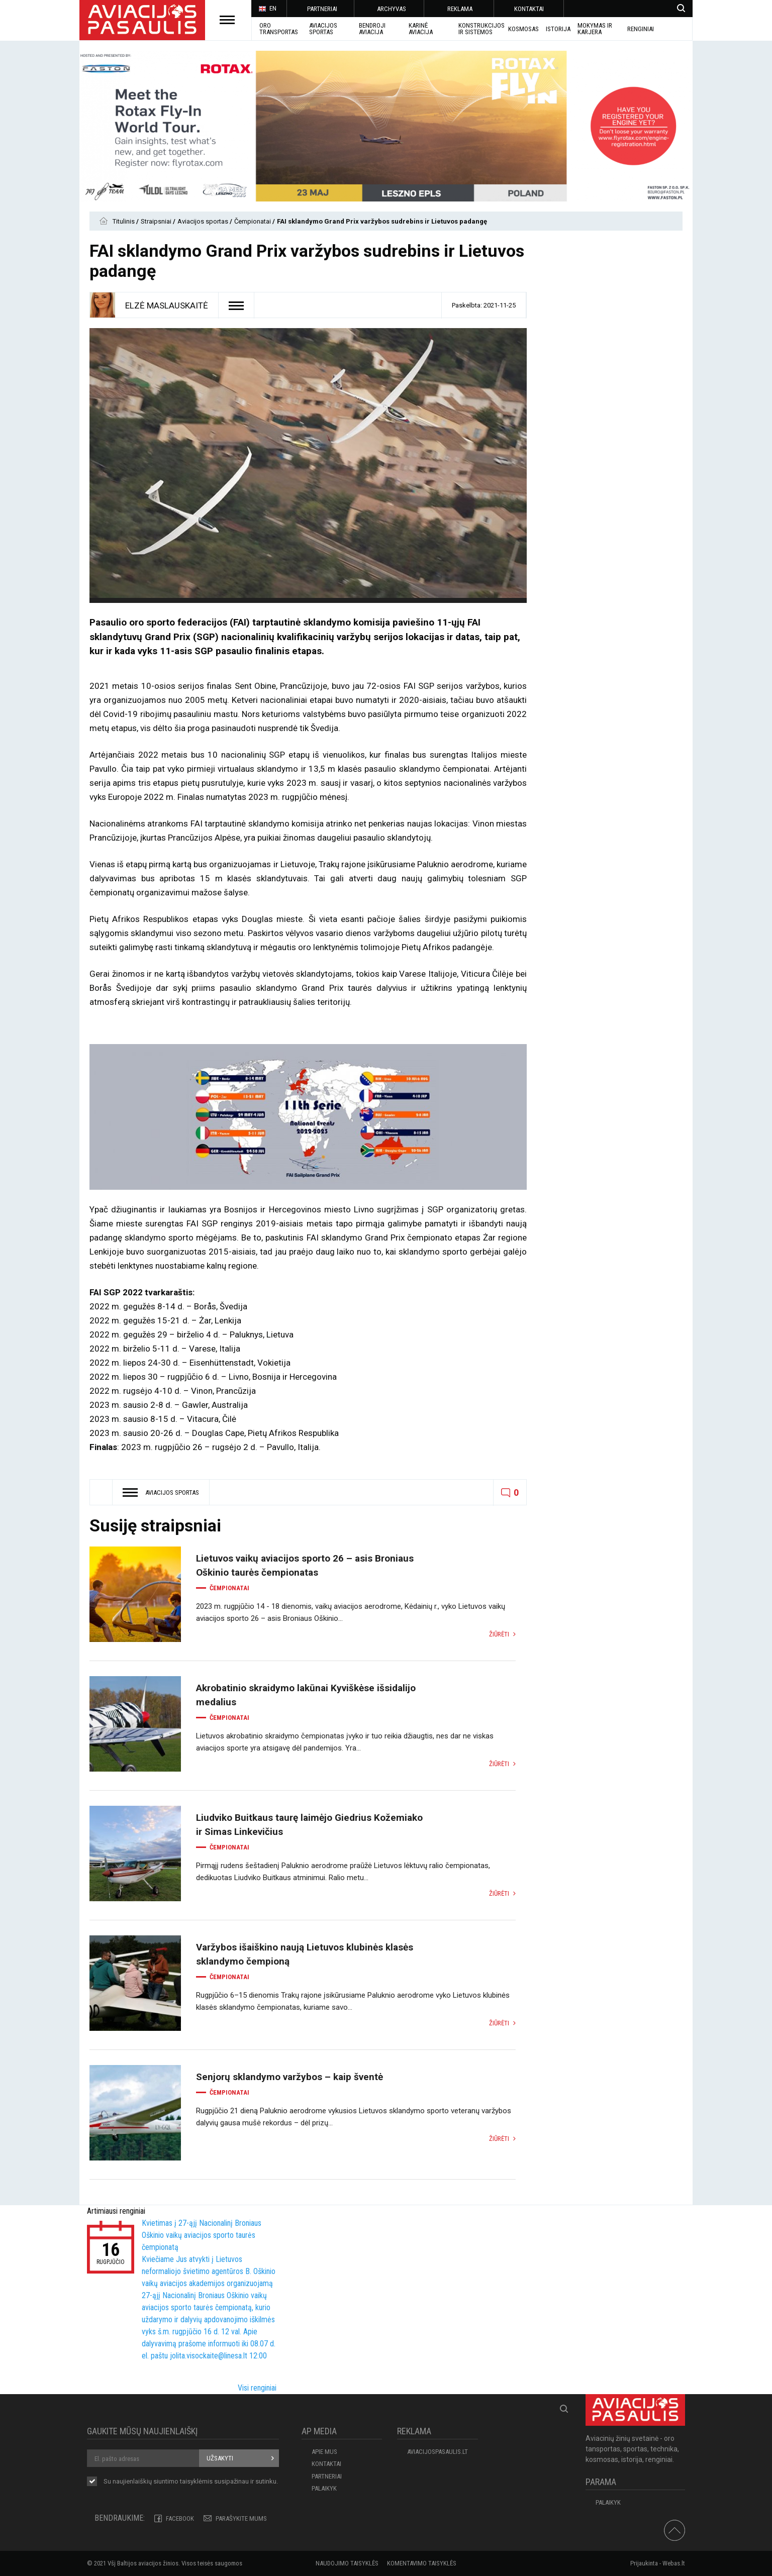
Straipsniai (157, 221)
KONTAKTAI (529, 9)
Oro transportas (278, 29)
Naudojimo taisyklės (347, 2563)
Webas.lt (673, 2563)
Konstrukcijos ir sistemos (481, 29)
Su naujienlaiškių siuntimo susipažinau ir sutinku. (191, 2482)
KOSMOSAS (523, 29)
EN (267, 9)
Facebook (180, 2518)
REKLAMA (459, 9)
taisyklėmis (196, 2481)
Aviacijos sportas (203, 221)
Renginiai (640, 29)
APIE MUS (324, 2451)
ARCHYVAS (391, 9)
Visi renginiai (257, 2388)
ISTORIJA (558, 29)
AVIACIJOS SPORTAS (323, 29)
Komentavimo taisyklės (421, 2563)
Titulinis (124, 221)
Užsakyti (220, 2458)
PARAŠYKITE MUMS (241, 2518)
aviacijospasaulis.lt (437, 2451)
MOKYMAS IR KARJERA (594, 29)
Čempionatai (253, 221)
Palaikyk (324, 2488)
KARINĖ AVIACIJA (421, 29)
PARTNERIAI (322, 9)
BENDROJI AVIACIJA (372, 29)
